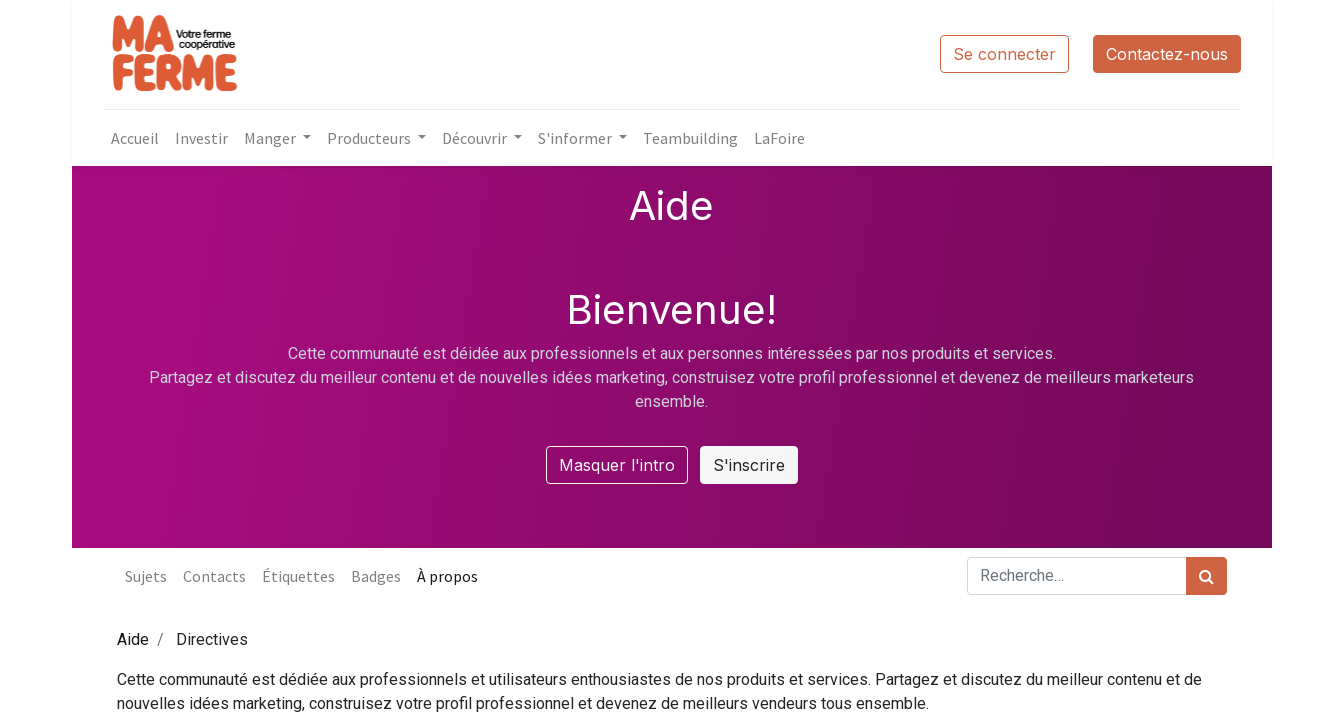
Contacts (214, 576)
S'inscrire (749, 465)
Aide (133, 639)
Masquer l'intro (617, 465)
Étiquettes (298, 576)
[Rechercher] (1206, 576)
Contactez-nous (1167, 54)
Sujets (146, 576)
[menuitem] (135, 138)
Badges (376, 576)
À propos (447, 576)
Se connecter (1004, 54)
